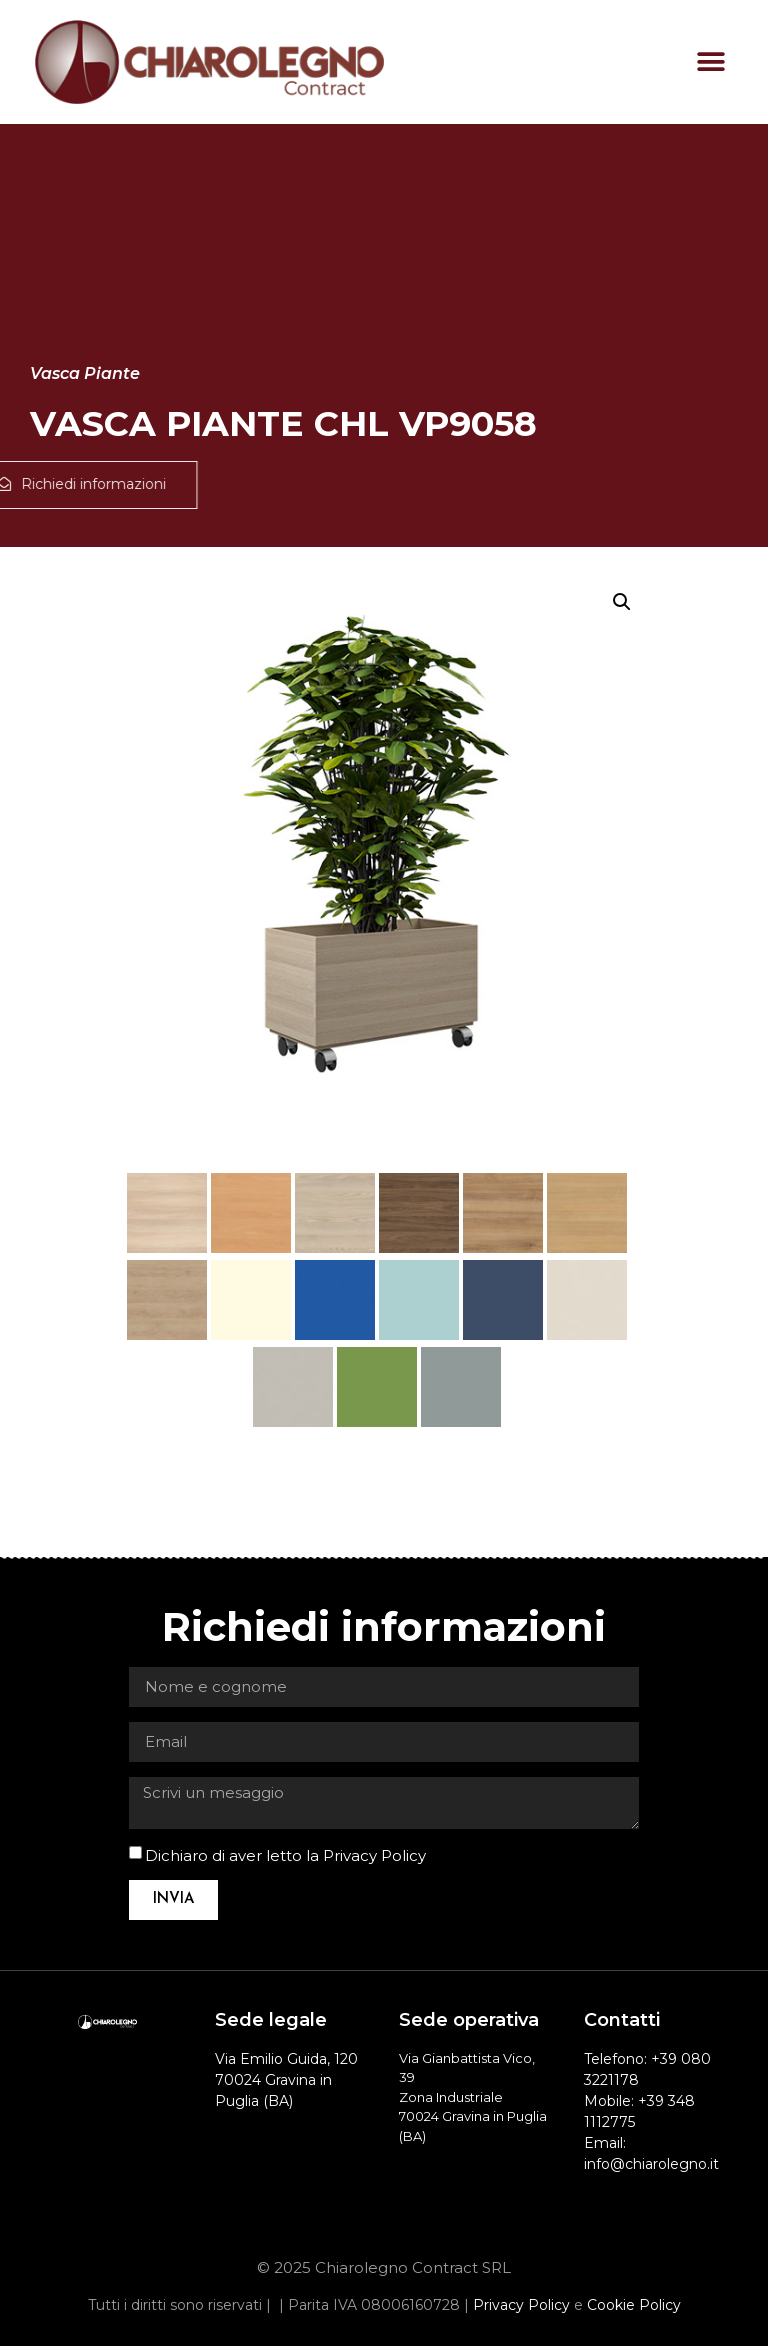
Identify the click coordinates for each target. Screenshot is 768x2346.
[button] (710, 61)
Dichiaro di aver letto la (285, 1855)
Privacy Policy (374, 1855)
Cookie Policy (634, 2305)
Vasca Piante (85, 373)
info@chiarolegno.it (651, 2164)
